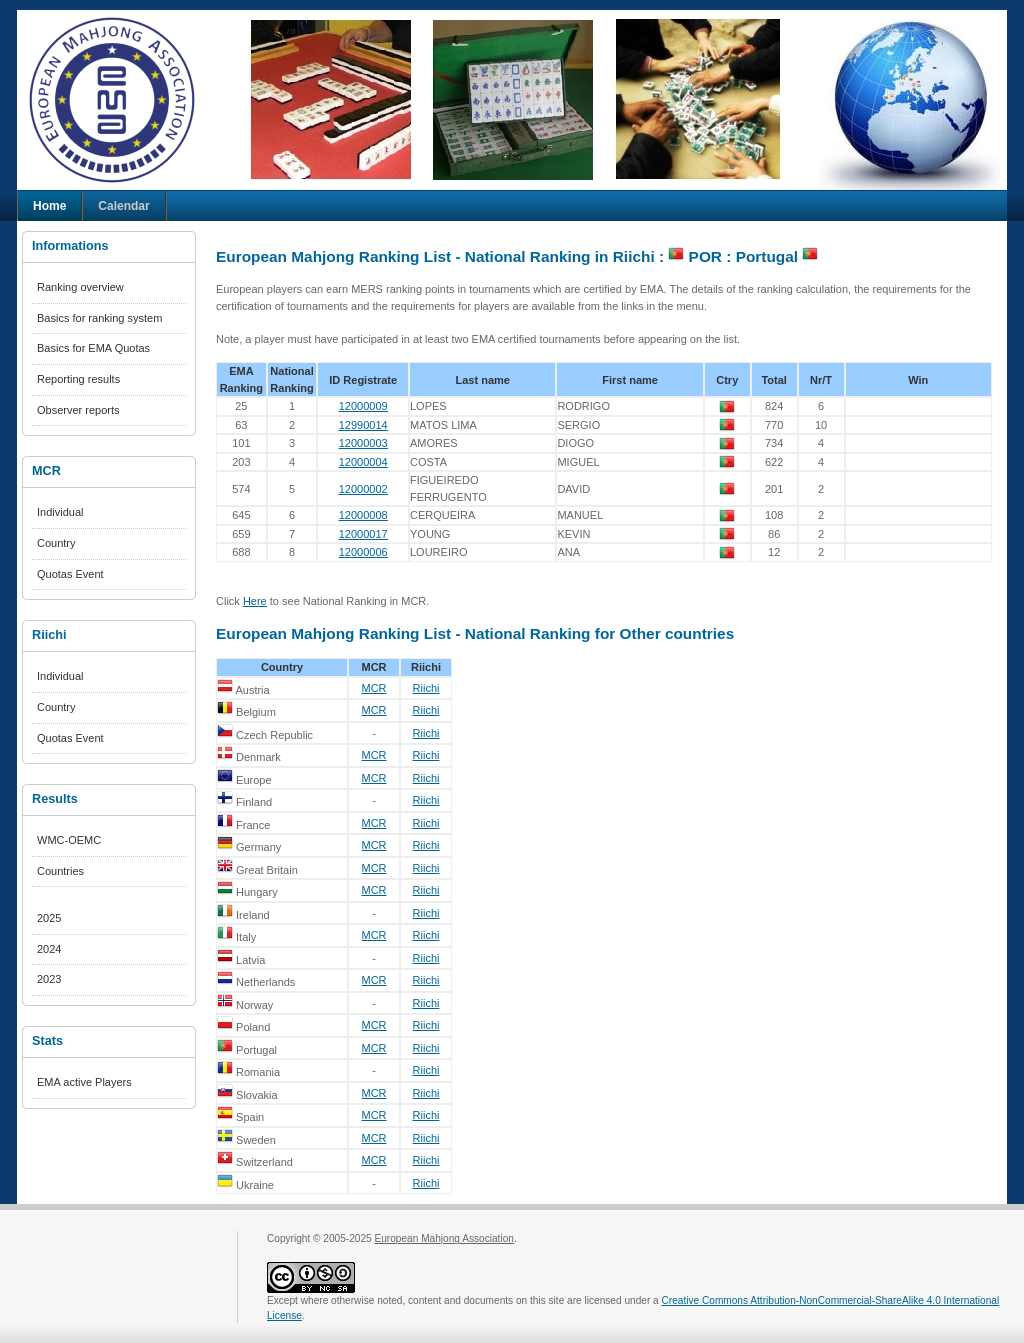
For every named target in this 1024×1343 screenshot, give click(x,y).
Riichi (426, 688)
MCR (373, 688)
